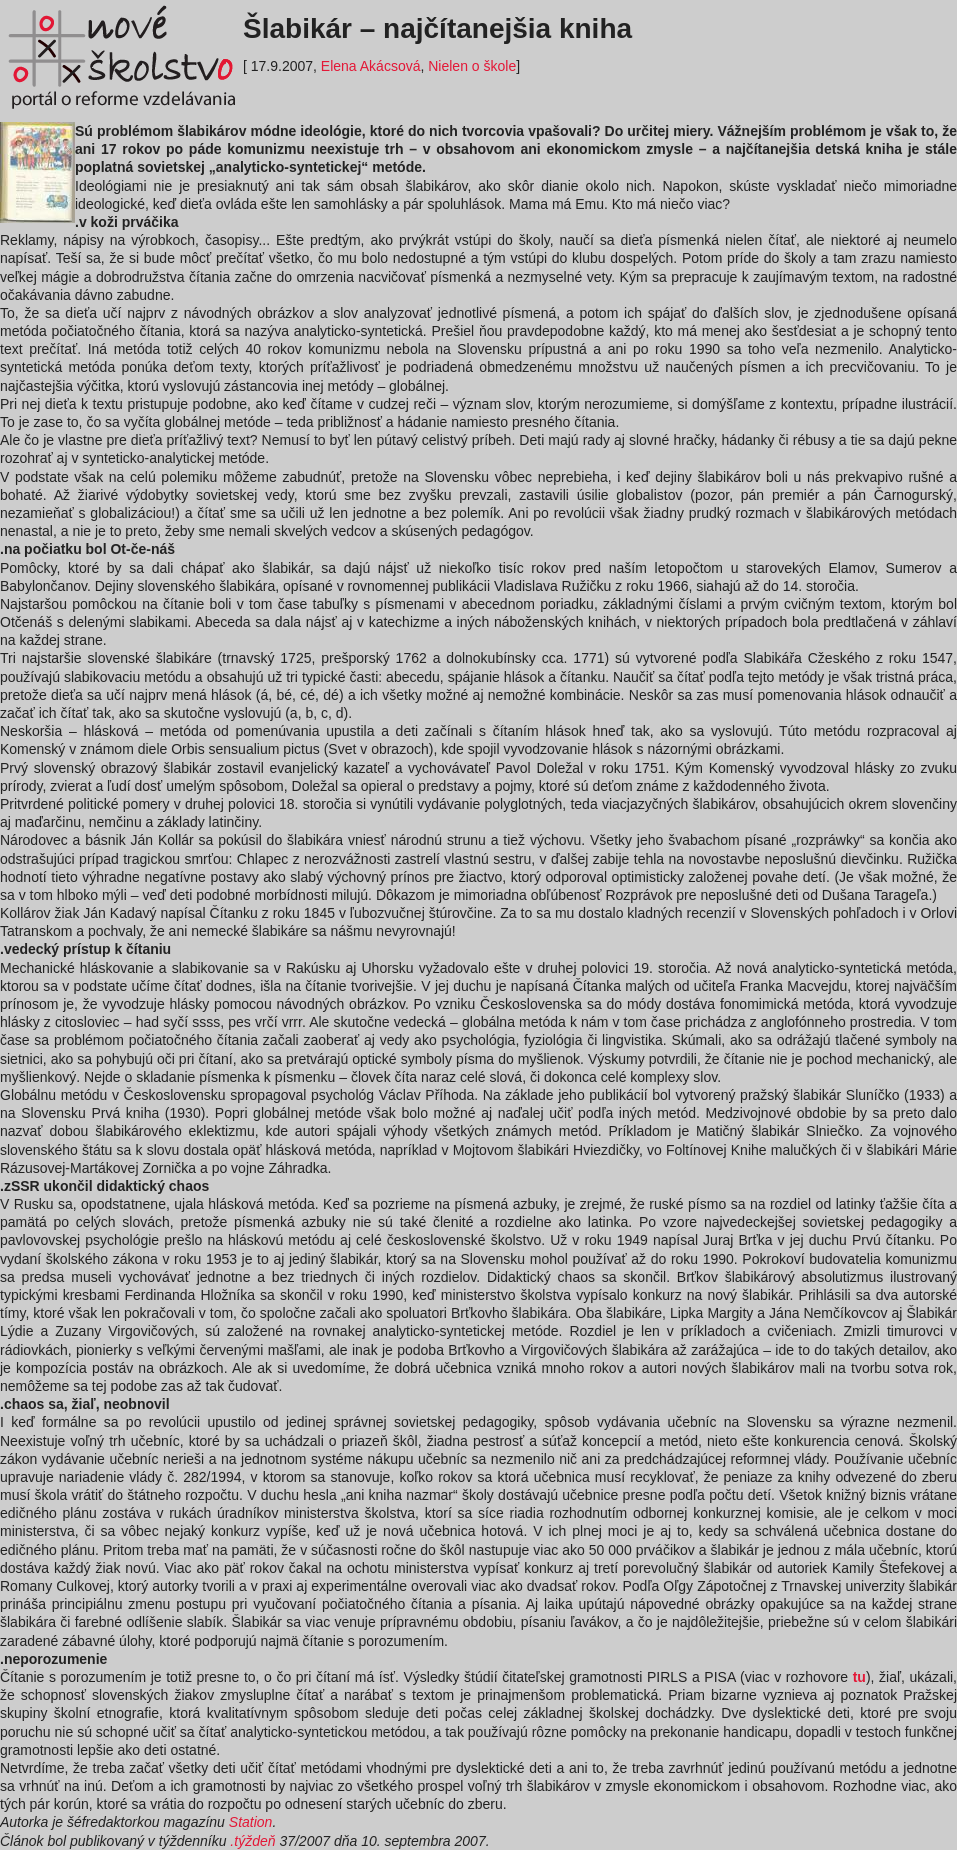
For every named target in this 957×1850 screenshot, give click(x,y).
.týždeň (252, 1841)
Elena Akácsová (371, 66)
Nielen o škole (472, 66)
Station (251, 1822)
